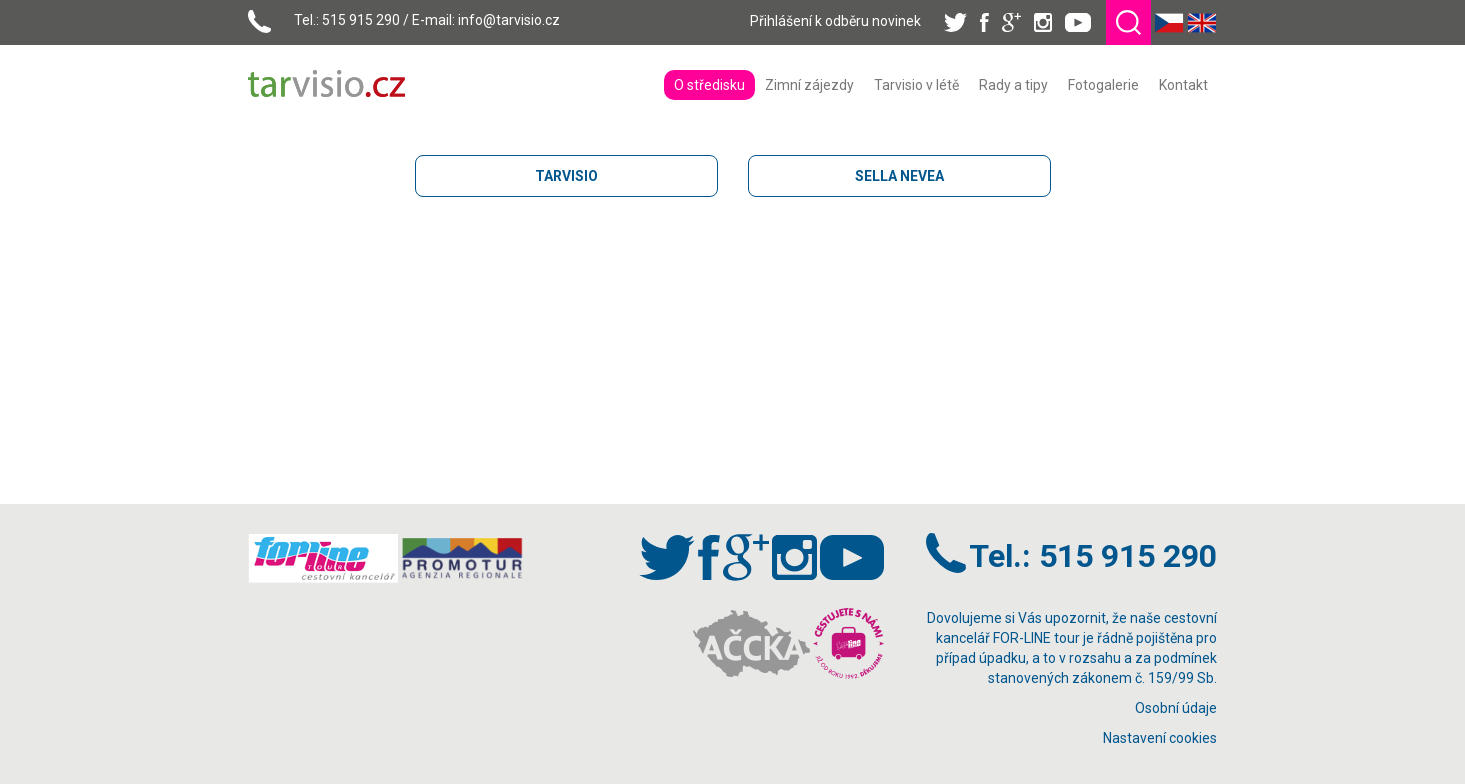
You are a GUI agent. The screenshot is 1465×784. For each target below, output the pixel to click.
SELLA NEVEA (899, 176)
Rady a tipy (1013, 85)
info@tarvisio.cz (509, 20)
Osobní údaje (1176, 708)
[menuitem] (709, 85)
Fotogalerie (1103, 85)
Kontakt (1183, 85)
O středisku (709, 85)
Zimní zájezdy (809, 85)
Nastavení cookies (1160, 738)
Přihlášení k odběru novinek (835, 21)
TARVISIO (566, 176)
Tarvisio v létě (916, 85)
